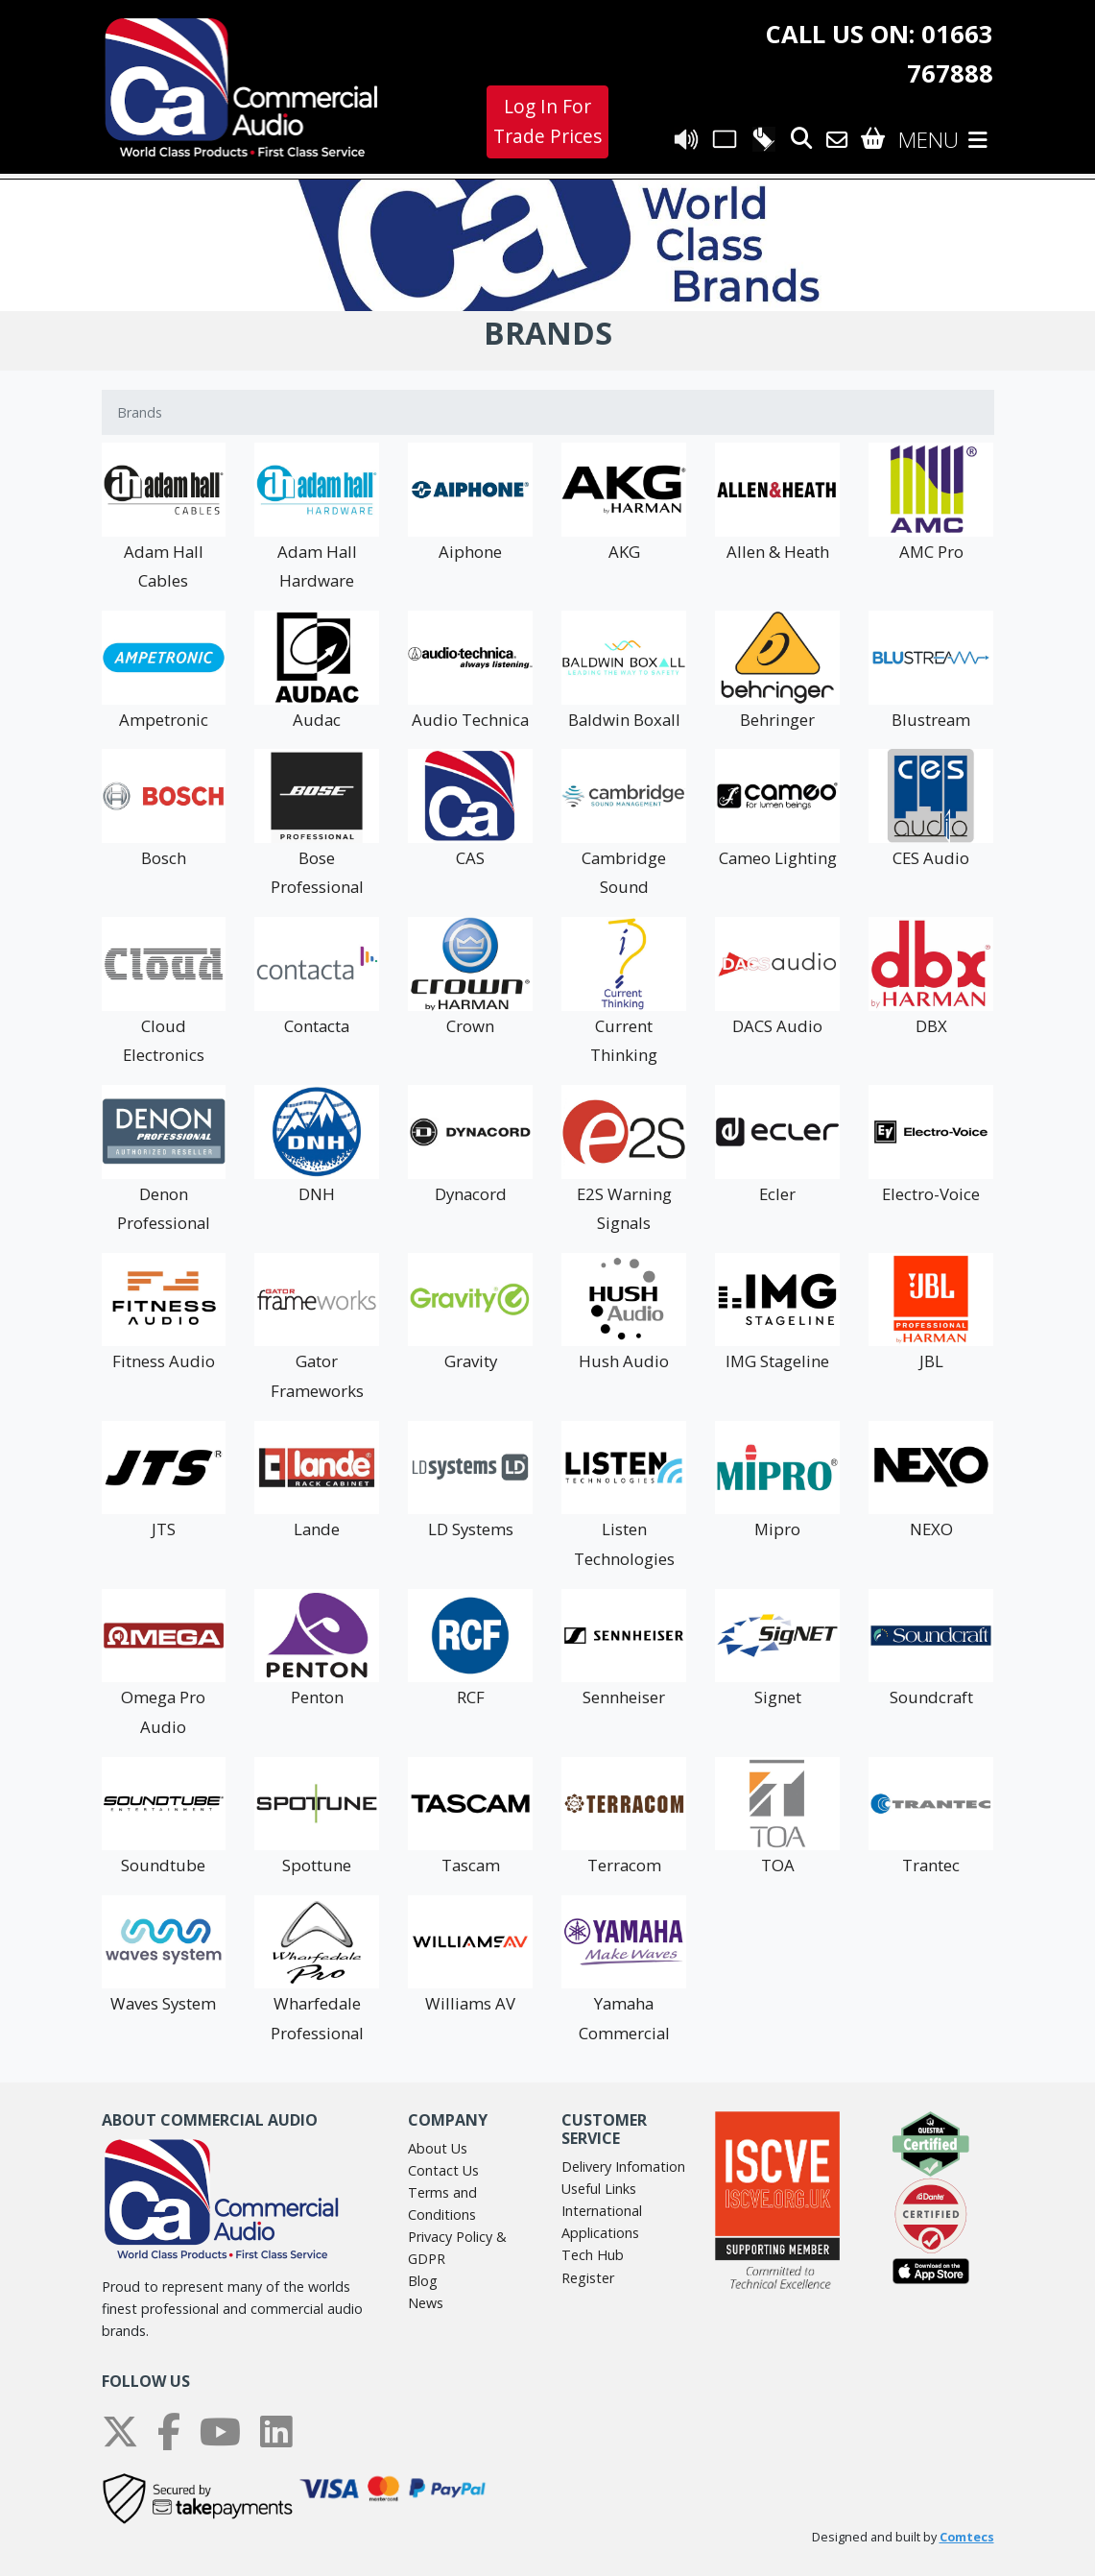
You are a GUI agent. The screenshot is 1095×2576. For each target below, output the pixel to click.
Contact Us (443, 2170)
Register (587, 2278)
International (601, 2211)
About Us (437, 2148)
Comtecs (967, 2537)
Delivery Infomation (623, 2166)
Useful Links (598, 2188)
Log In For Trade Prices (547, 121)
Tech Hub (592, 2255)
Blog (423, 2281)
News (425, 2303)
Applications (600, 2233)
